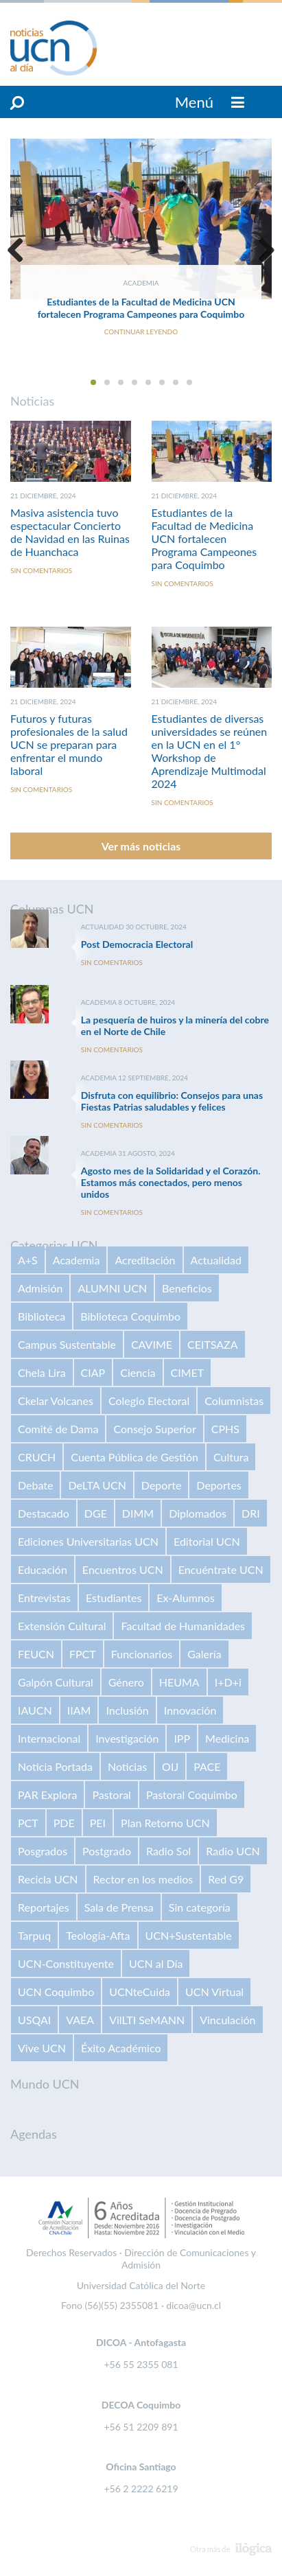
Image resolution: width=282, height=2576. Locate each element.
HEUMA (179, 1682)
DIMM (138, 1513)
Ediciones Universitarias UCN (88, 1541)
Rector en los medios (143, 1878)
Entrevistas (44, 1597)
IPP (182, 1738)
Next (261, 250)
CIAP (93, 1372)
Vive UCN (42, 2047)
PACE (206, 1766)
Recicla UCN (48, 1878)
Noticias (127, 1766)
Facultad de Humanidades (183, 1625)
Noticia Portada (55, 1766)
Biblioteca (41, 1316)
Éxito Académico (121, 2047)
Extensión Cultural (62, 1625)
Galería (204, 1653)
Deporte (161, 1485)
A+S (28, 1259)
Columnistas (233, 1400)
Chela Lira (42, 1372)
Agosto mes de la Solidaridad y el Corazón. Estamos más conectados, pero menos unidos (171, 1182)
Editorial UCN (207, 1541)
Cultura (231, 1456)
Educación (42, 1569)
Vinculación (227, 2019)
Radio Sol (168, 1850)
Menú (209, 102)
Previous (20, 250)
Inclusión (127, 1710)
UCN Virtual (214, 1991)
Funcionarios (141, 1653)
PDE (64, 1822)
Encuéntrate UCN (220, 1569)
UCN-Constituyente (66, 1963)
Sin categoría (200, 1907)
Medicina (227, 1738)
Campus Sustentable (67, 1344)
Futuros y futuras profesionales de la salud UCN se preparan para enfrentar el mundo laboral (69, 744)
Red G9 (226, 1878)
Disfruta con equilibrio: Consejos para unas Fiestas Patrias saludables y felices (172, 1101)
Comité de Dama (58, 1428)
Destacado (43, 1513)
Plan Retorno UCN (165, 1822)
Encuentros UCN (122, 1569)
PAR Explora (47, 1794)
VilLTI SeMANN (147, 2019)
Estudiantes (113, 1597)
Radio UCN (233, 1850)
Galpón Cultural (55, 1682)
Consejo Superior (154, 1428)
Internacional (49, 1738)
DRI (251, 1513)
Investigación (126, 1738)
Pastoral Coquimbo (191, 1794)
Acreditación (145, 1259)
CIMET (187, 1372)
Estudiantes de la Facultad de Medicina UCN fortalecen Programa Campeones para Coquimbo (141, 308)
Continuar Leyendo (141, 331)
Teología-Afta (98, 1935)
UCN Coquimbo (56, 1991)
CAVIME (151, 1344)
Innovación (190, 1710)
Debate (35, 1485)
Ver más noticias (141, 845)
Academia (76, 1259)
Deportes (218, 1485)
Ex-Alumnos (185, 1597)
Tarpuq (34, 1935)
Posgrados (42, 1850)
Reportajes (43, 1907)
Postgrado (106, 1850)
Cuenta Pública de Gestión (134, 1456)
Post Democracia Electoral (137, 944)
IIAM (79, 1710)
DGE (95, 1513)
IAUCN (35, 1710)
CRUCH (37, 1456)
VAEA (80, 2019)
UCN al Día (156, 1963)
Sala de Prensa (119, 1907)
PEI (98, 1822)
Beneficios (187, 1288)
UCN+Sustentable (188, 1935)
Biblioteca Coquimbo (130, 1316)
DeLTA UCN (97, 1485)
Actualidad (216, 1259)
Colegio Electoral (148, 1400)
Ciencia (137, 1372)
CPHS (225, 1428)
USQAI (34, 2019)
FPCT (82, 1653)
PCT (28, 1822)
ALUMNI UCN (112, 1288)
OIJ (170, 1766)
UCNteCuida (139, 1991)
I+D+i (228, 1682)
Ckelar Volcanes (55, 1400)
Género (126, 1682)
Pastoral (111, 1794)
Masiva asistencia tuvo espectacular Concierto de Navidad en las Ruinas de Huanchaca (70, 532)
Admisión (40, 1288)
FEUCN (36, 1653)
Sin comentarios (41, 570)
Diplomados (197, 1513)
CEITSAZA (212, 1344)
